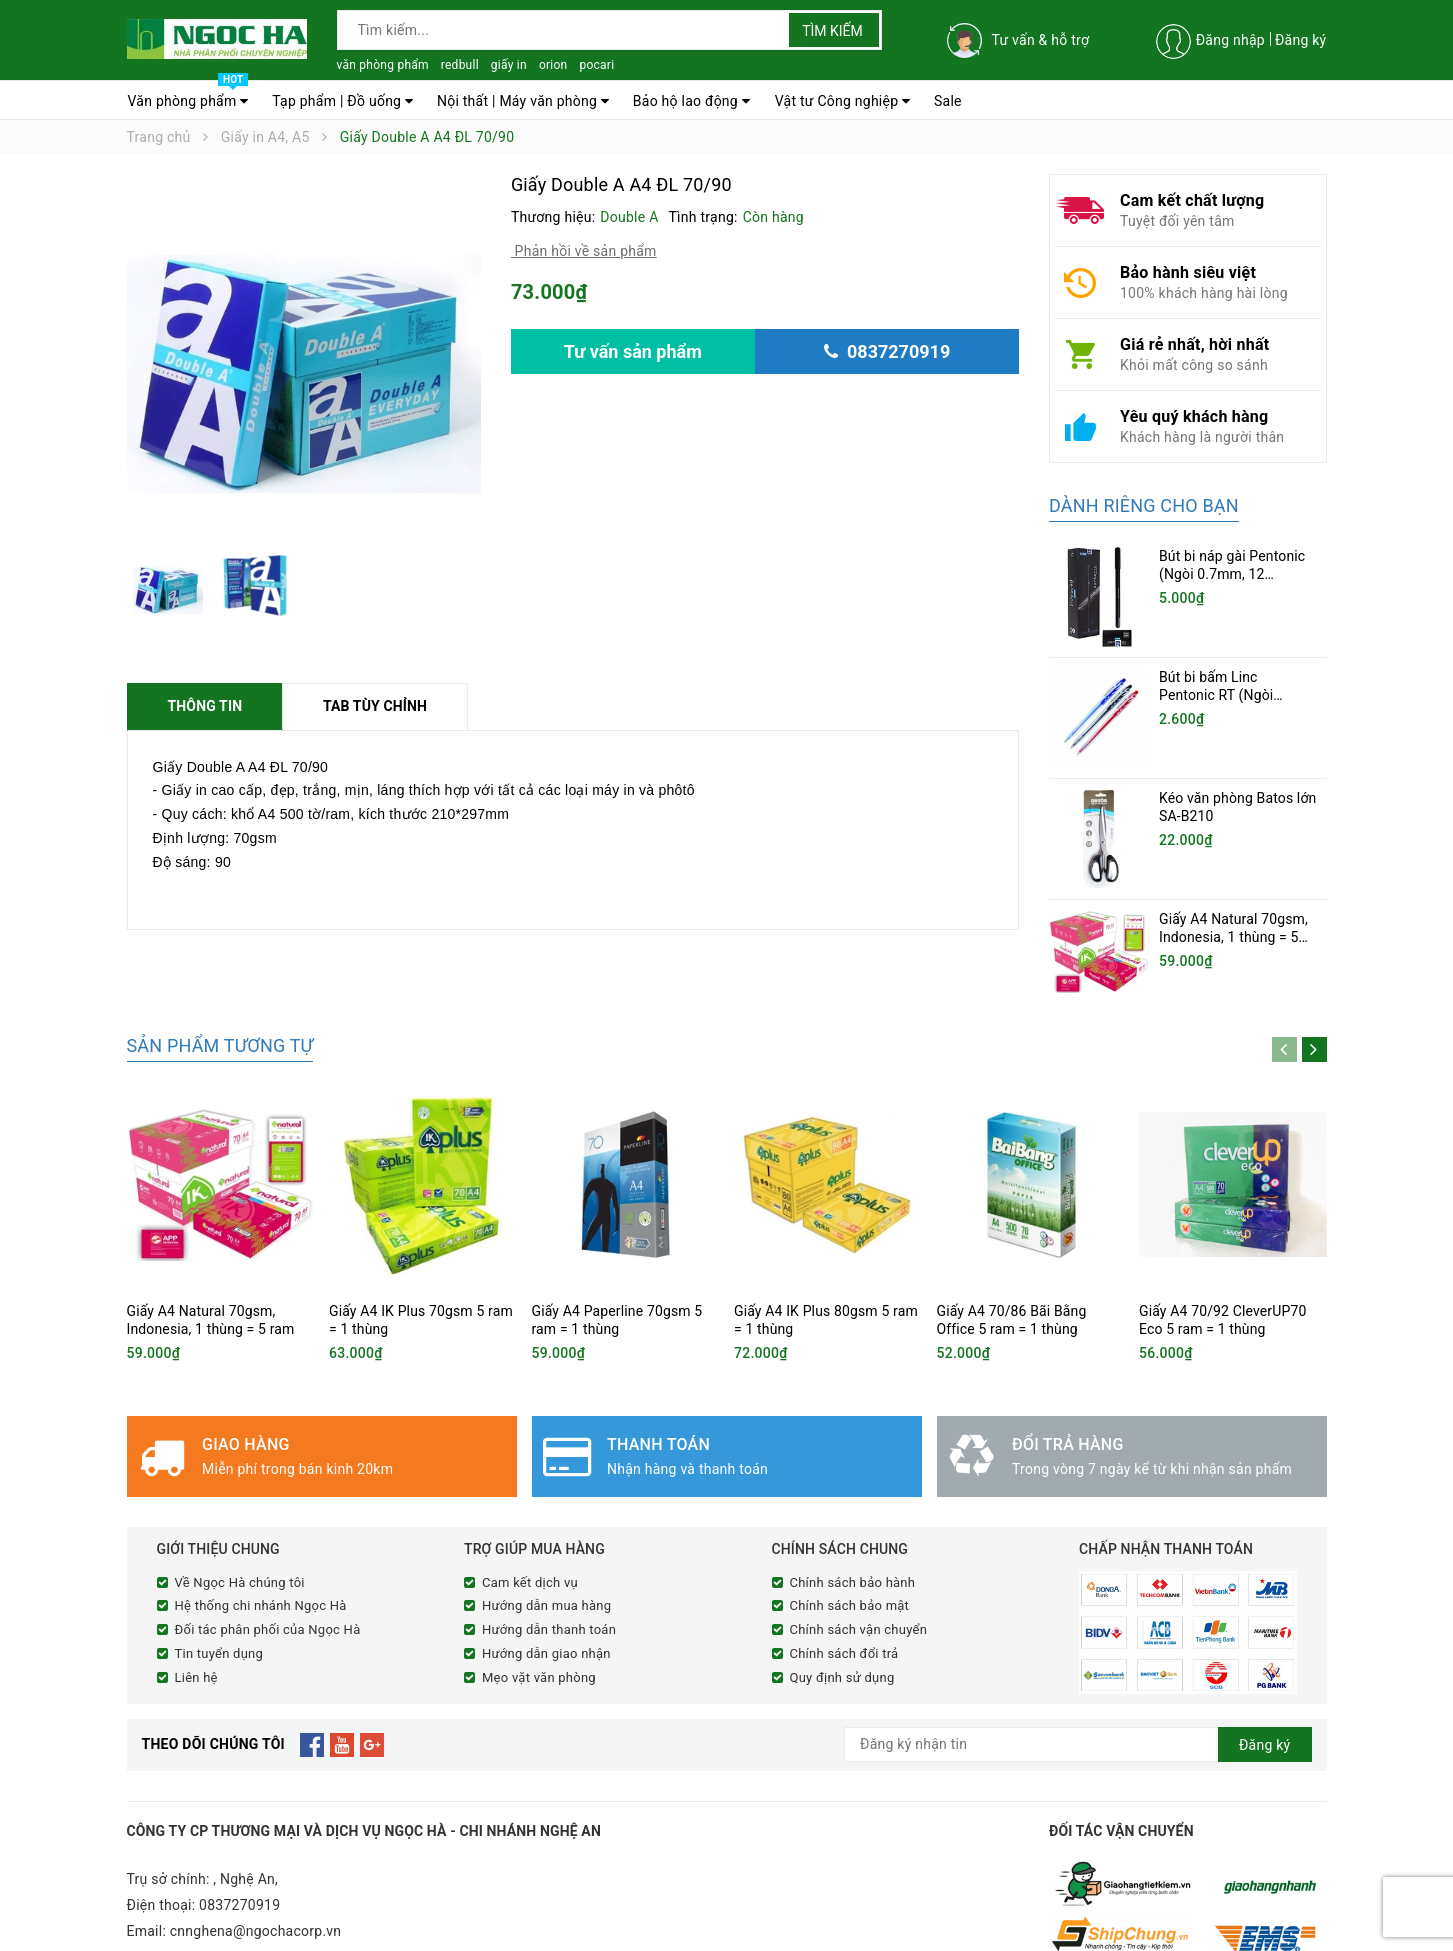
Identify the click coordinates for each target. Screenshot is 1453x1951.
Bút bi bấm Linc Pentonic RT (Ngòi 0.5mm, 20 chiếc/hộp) (1229, 695)
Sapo (501, 1933)
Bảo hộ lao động (691, 101)
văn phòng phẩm (383, 65)
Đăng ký (1301, 40)
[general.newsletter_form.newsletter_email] (1078, 1685)
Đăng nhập (1230, 40)
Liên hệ (196, 1622)
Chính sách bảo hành (853, 1527)
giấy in (509, 65)
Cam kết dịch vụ (530, 1527)
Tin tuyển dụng (219, 1598)
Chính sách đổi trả (844, 1598)
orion (553, 65)
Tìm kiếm (832, 31)
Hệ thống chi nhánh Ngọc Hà (261, 1551)
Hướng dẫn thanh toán (549, 1574)
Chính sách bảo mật (850, 1551)
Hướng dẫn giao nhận (546, 1598)
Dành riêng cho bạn (1144, 505)
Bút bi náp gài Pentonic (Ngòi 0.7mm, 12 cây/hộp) (1232, 574)
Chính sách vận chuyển (859, 1574)
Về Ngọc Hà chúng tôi (240, 1527)
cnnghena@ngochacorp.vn (256, 1872)
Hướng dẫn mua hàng (546, 1551)
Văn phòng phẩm (188, 96)
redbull (460, 65)
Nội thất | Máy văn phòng (523, 101)
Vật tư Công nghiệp (843, 101)
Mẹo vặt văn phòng (539, 1622)
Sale (948, 101)
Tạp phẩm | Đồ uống (342, 101)
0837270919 (239, 1846)
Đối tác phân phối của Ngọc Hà (268, 1574)
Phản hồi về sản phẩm (584, 251)
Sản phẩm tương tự (220, 990)
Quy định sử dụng (842, 1622)
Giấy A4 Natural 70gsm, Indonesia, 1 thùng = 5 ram (1233, 901)
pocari (596, 65)
